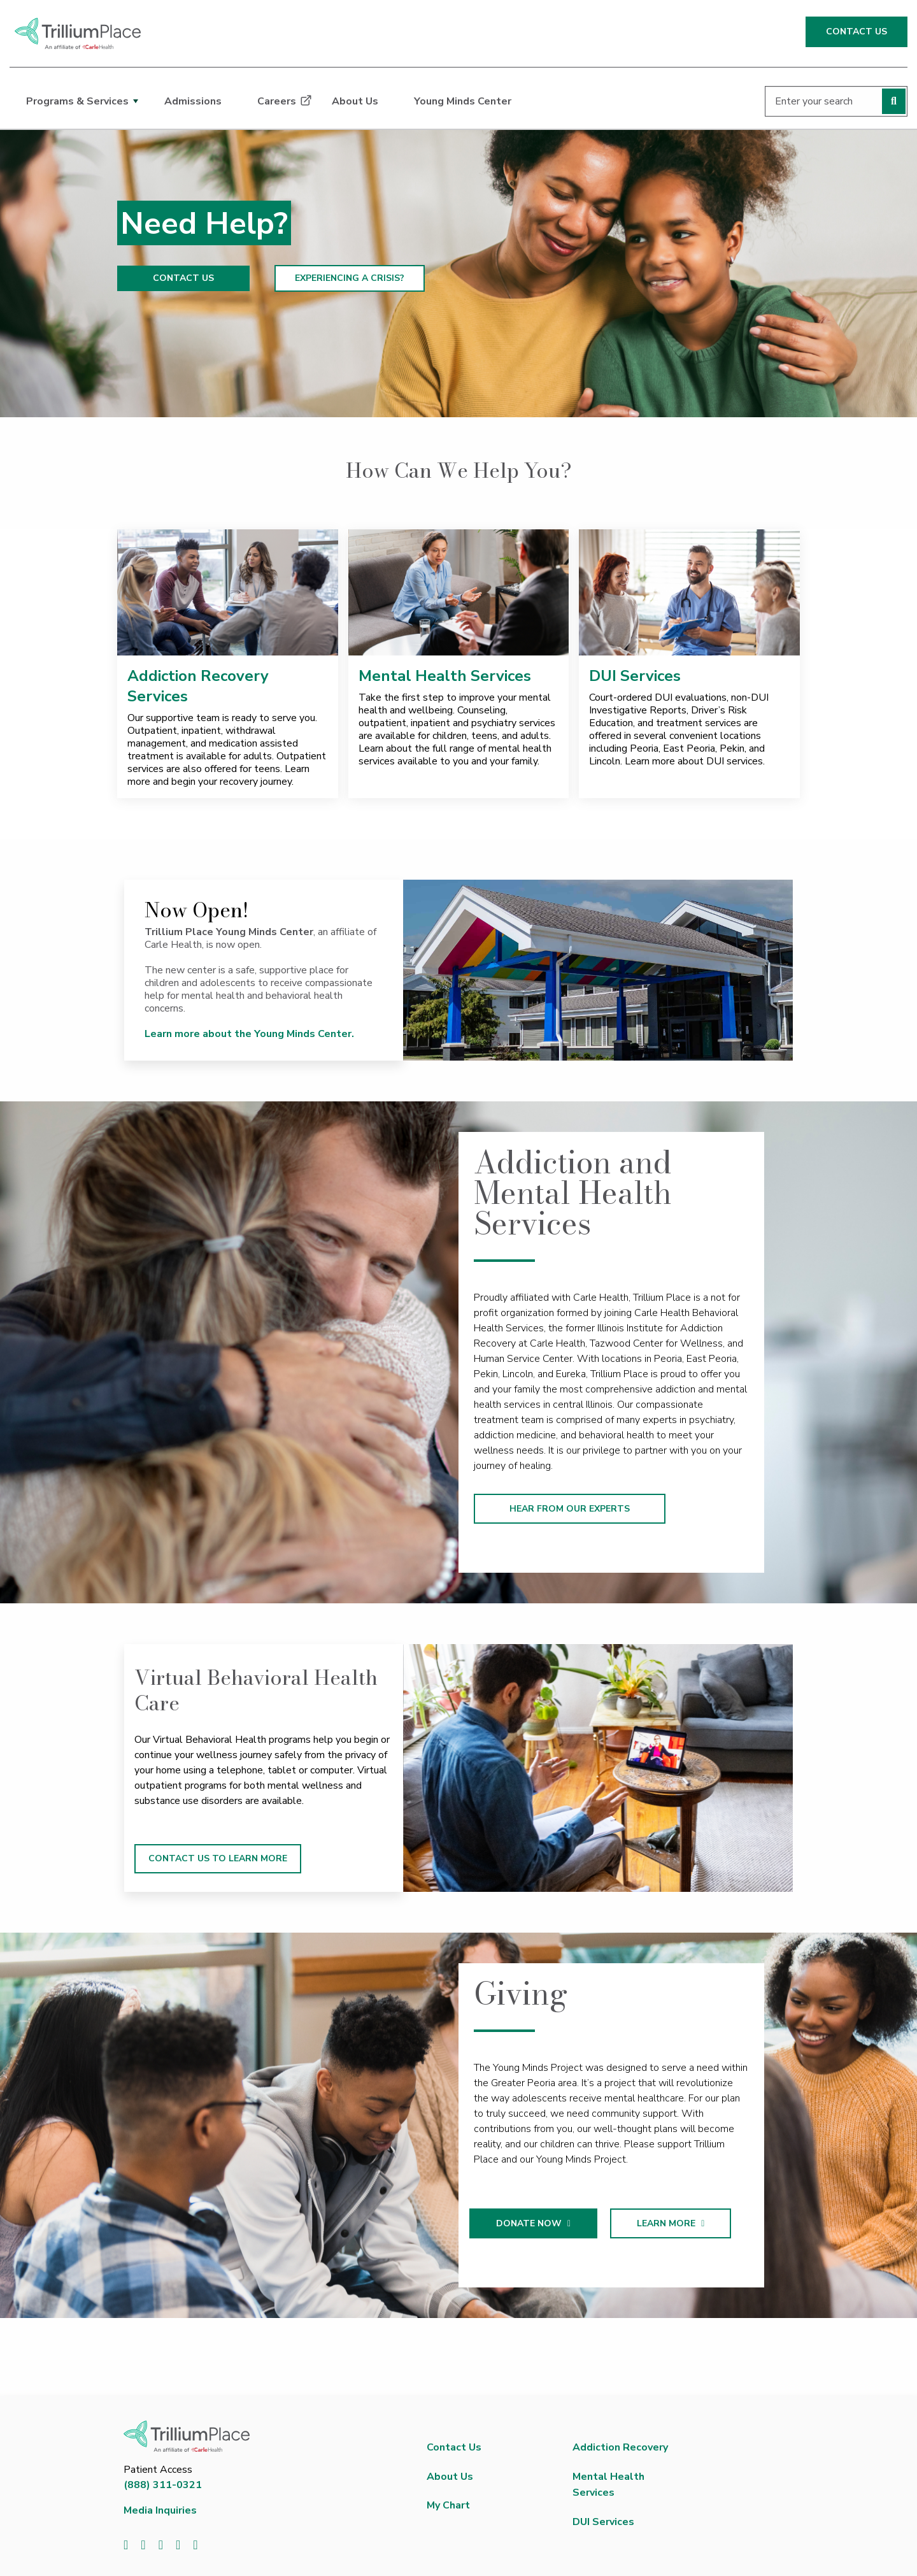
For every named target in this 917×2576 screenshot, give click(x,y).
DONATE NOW (546, 2223)
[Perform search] (894, 101)
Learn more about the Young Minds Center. (251, 1034)
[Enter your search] (836, 101)
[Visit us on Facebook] (126, 2545)
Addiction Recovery (620, 2447)
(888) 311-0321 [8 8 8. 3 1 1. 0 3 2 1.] (163, 2485)
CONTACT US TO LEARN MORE (217, 1858)
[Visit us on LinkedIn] (161, 2545)
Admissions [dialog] (193, 101)
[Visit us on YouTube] (178, 2545)
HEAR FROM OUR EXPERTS (569, 1509)
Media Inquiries (160, 2510)
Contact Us (454, 2447)
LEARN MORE (684, 2223)
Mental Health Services (445, 676)
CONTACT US (856, 31)
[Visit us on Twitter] (143, 2545)
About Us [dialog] (355, 101)
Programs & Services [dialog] (77, 101)
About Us (450, 2477)
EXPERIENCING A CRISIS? (349, 278)
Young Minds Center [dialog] (462, 101)
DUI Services (635, 676)
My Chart (448, 2505)
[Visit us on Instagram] (195, 2545)
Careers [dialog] (276, 101)
